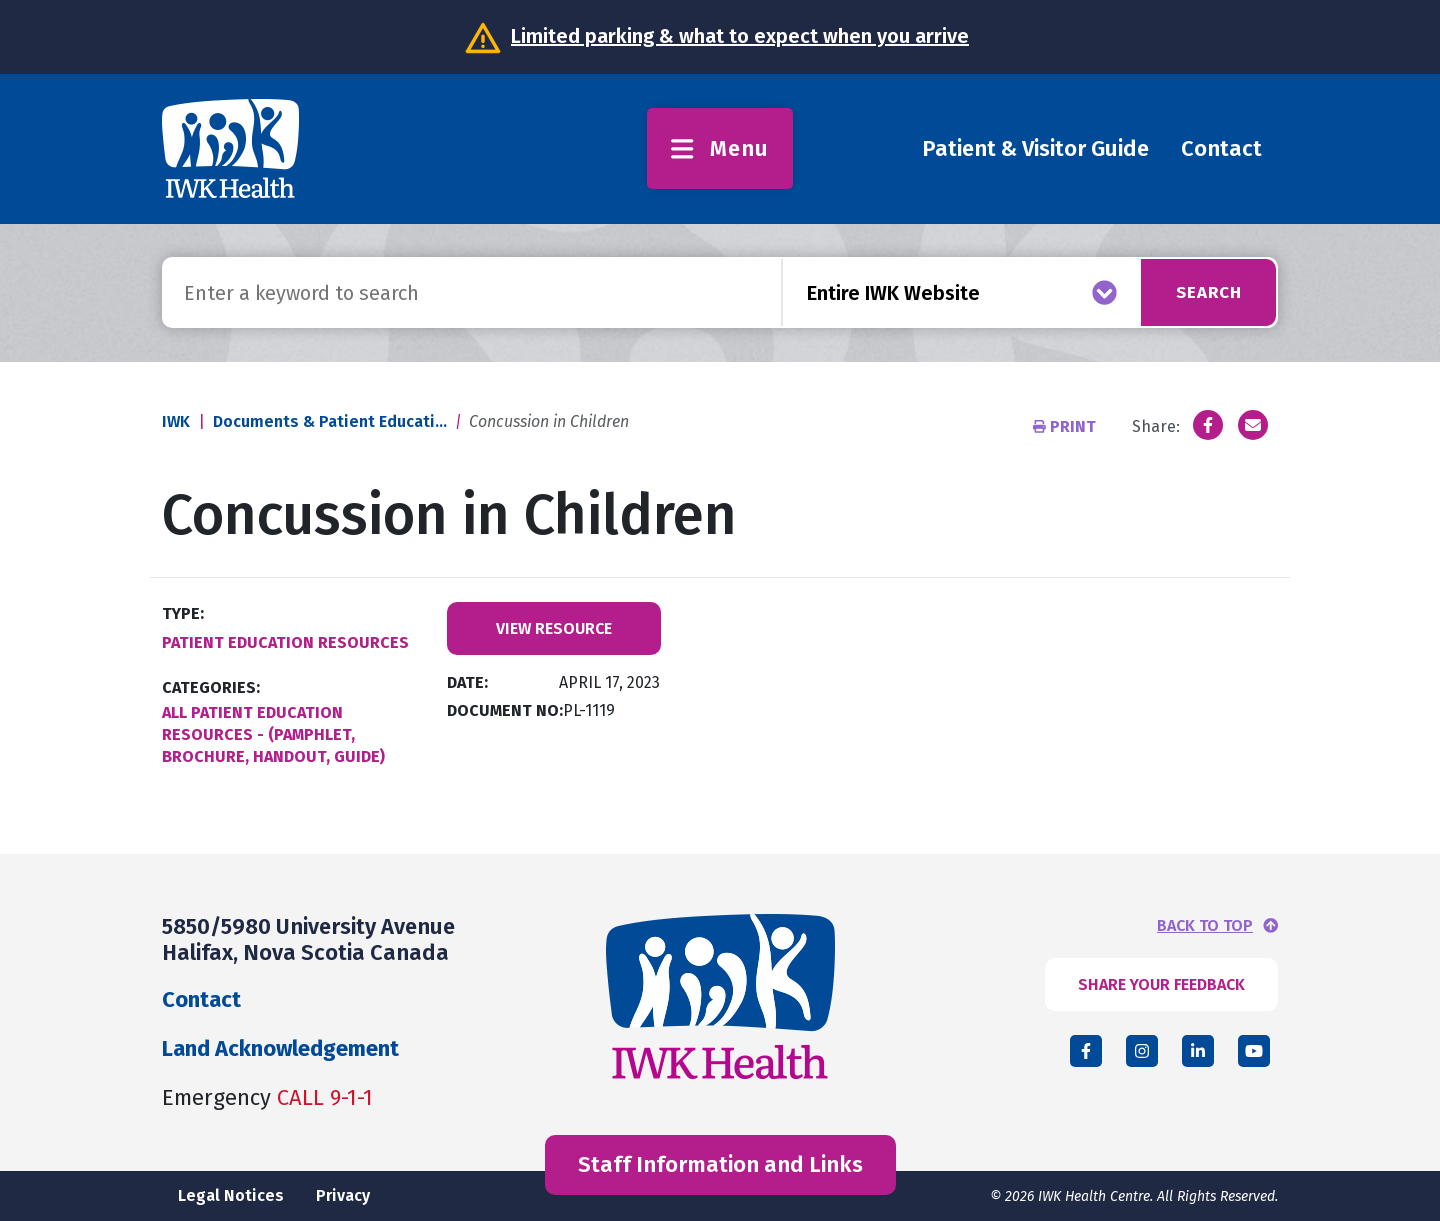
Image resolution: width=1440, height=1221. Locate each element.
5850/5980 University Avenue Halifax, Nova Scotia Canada (308, 939)
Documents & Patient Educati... (330, 421)
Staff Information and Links (720, 1164)
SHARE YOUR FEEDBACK (1161, 984)
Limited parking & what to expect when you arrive (740, 36)
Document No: (505, 710)
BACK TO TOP (1205, 926)
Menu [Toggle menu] (719, 148)
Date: (467, 682)
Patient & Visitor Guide (1035, 148)
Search (1201, 292)
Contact (1221, 148)
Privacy (343, 1195)
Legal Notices (231, 1195)
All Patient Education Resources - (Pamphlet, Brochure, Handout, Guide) (273, 734)
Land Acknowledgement (280, 1048)
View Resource (554, 628)
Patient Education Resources (285, 642)
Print (1066, 426)
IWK (176, 421)
